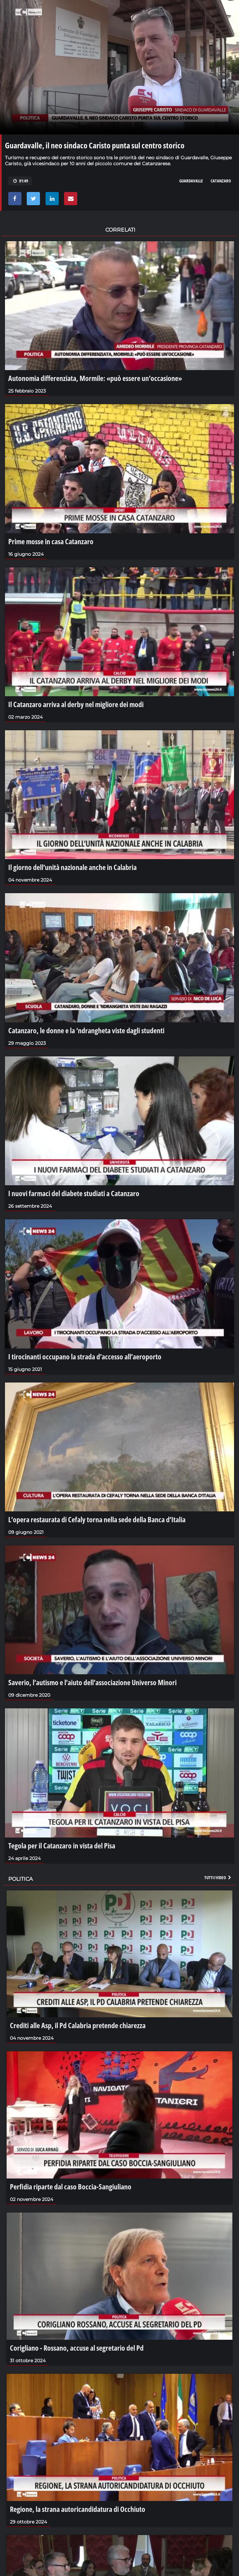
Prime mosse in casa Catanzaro (50, 541)
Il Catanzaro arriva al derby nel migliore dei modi (76, 704)
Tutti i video (218, 1877)
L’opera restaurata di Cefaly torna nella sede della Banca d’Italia (97, 1519)
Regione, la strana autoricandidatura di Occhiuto (77, 2509)
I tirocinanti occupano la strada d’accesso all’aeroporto (84, 1356)
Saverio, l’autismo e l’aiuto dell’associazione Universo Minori (92, 1682)
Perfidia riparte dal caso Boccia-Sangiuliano (70, 2186)
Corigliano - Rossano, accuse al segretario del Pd (77, 2348)
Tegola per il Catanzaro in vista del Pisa (61, 1845)
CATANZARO (221, 181)
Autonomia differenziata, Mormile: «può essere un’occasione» (95, 378)
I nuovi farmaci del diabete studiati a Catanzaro (73, 1193)
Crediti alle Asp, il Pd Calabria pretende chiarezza (78, 2025)
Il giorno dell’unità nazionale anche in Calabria (72, 867)
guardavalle (191, 181)
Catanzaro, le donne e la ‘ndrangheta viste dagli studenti (86, 1030)
